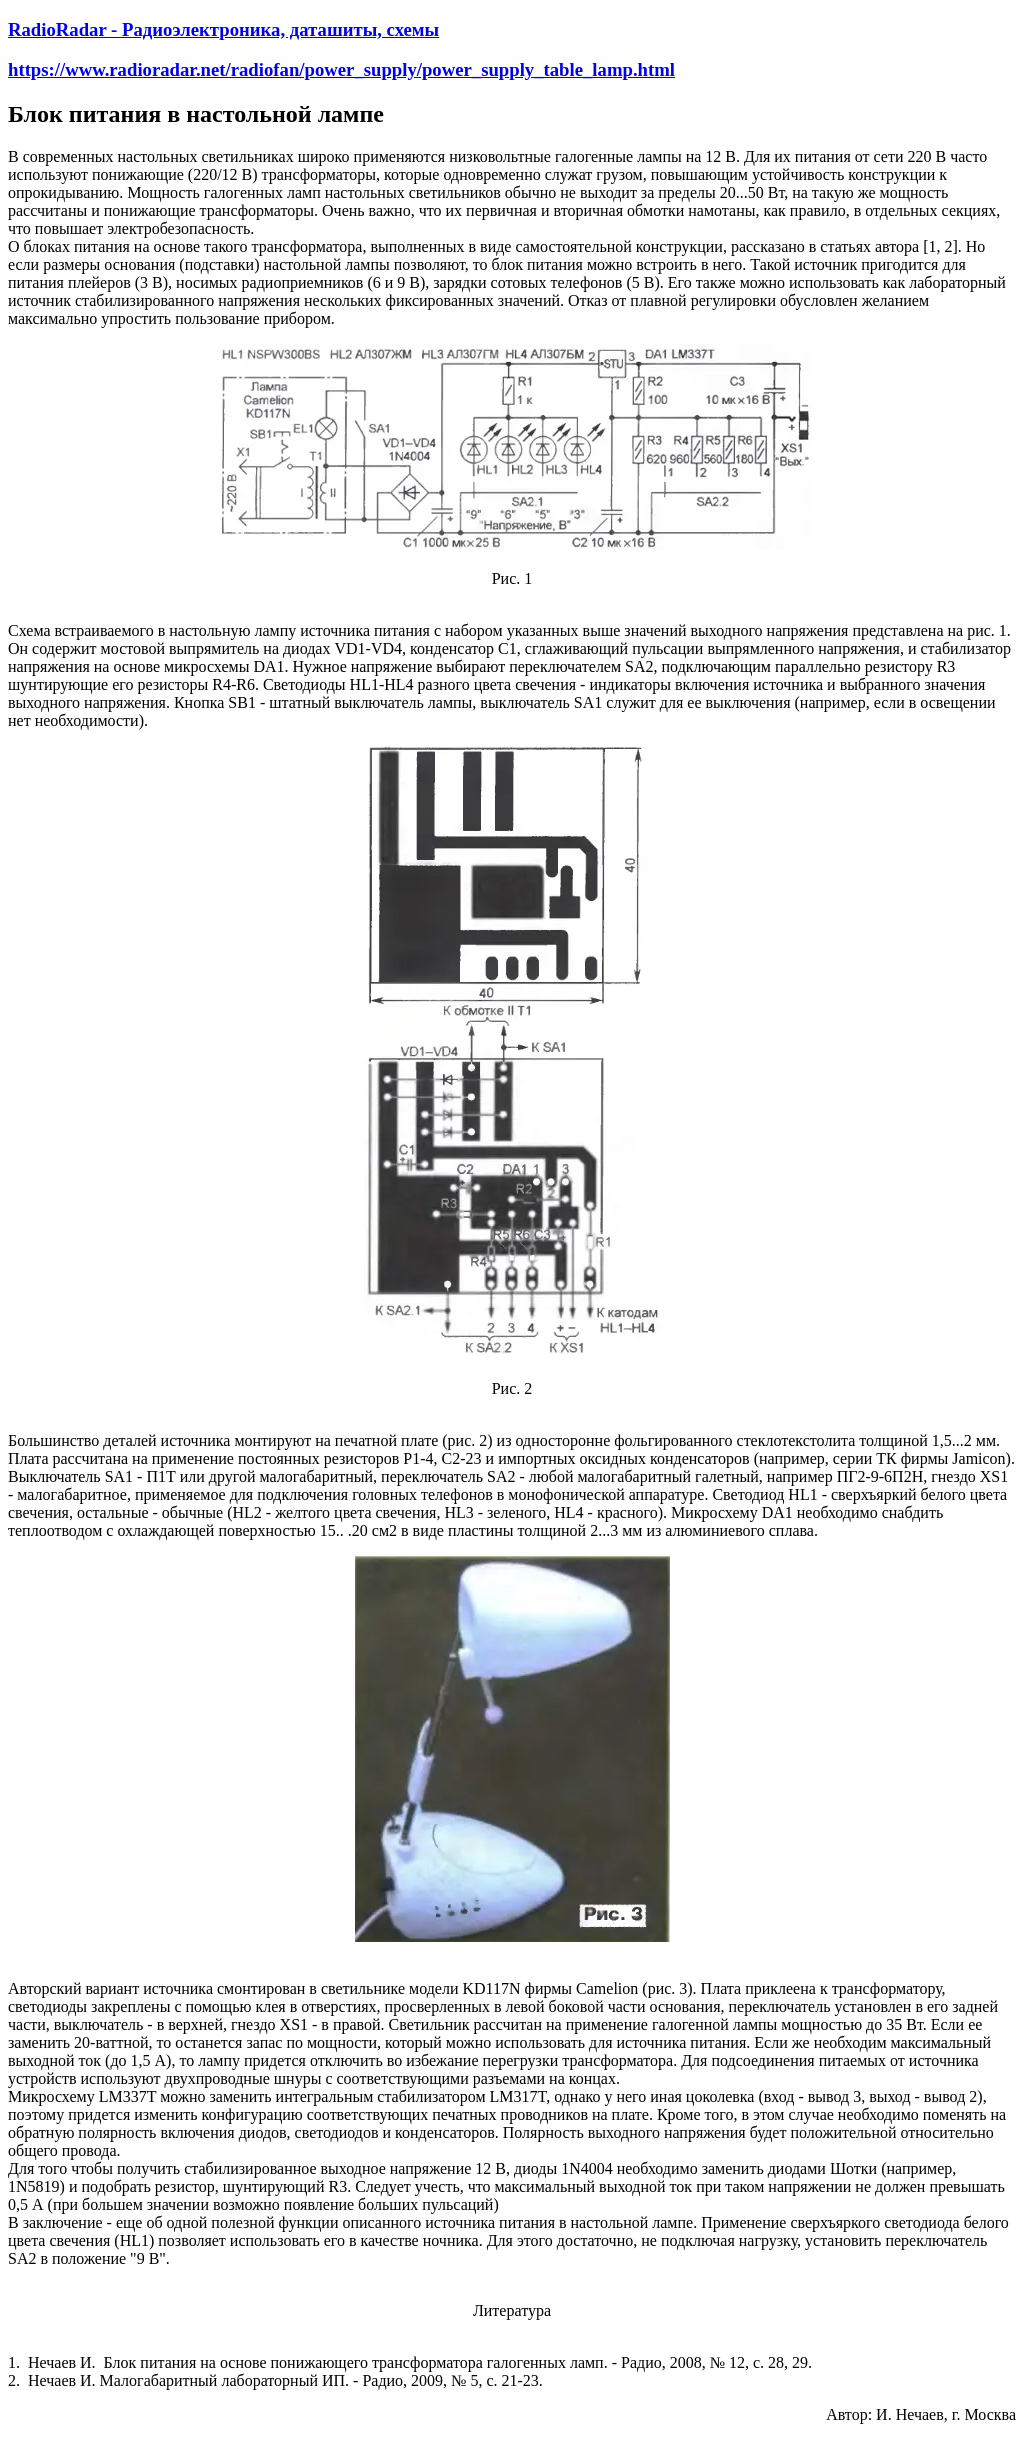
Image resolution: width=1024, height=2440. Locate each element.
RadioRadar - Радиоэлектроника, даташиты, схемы (223, 29)
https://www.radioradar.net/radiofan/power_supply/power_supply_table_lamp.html (341, 69)
